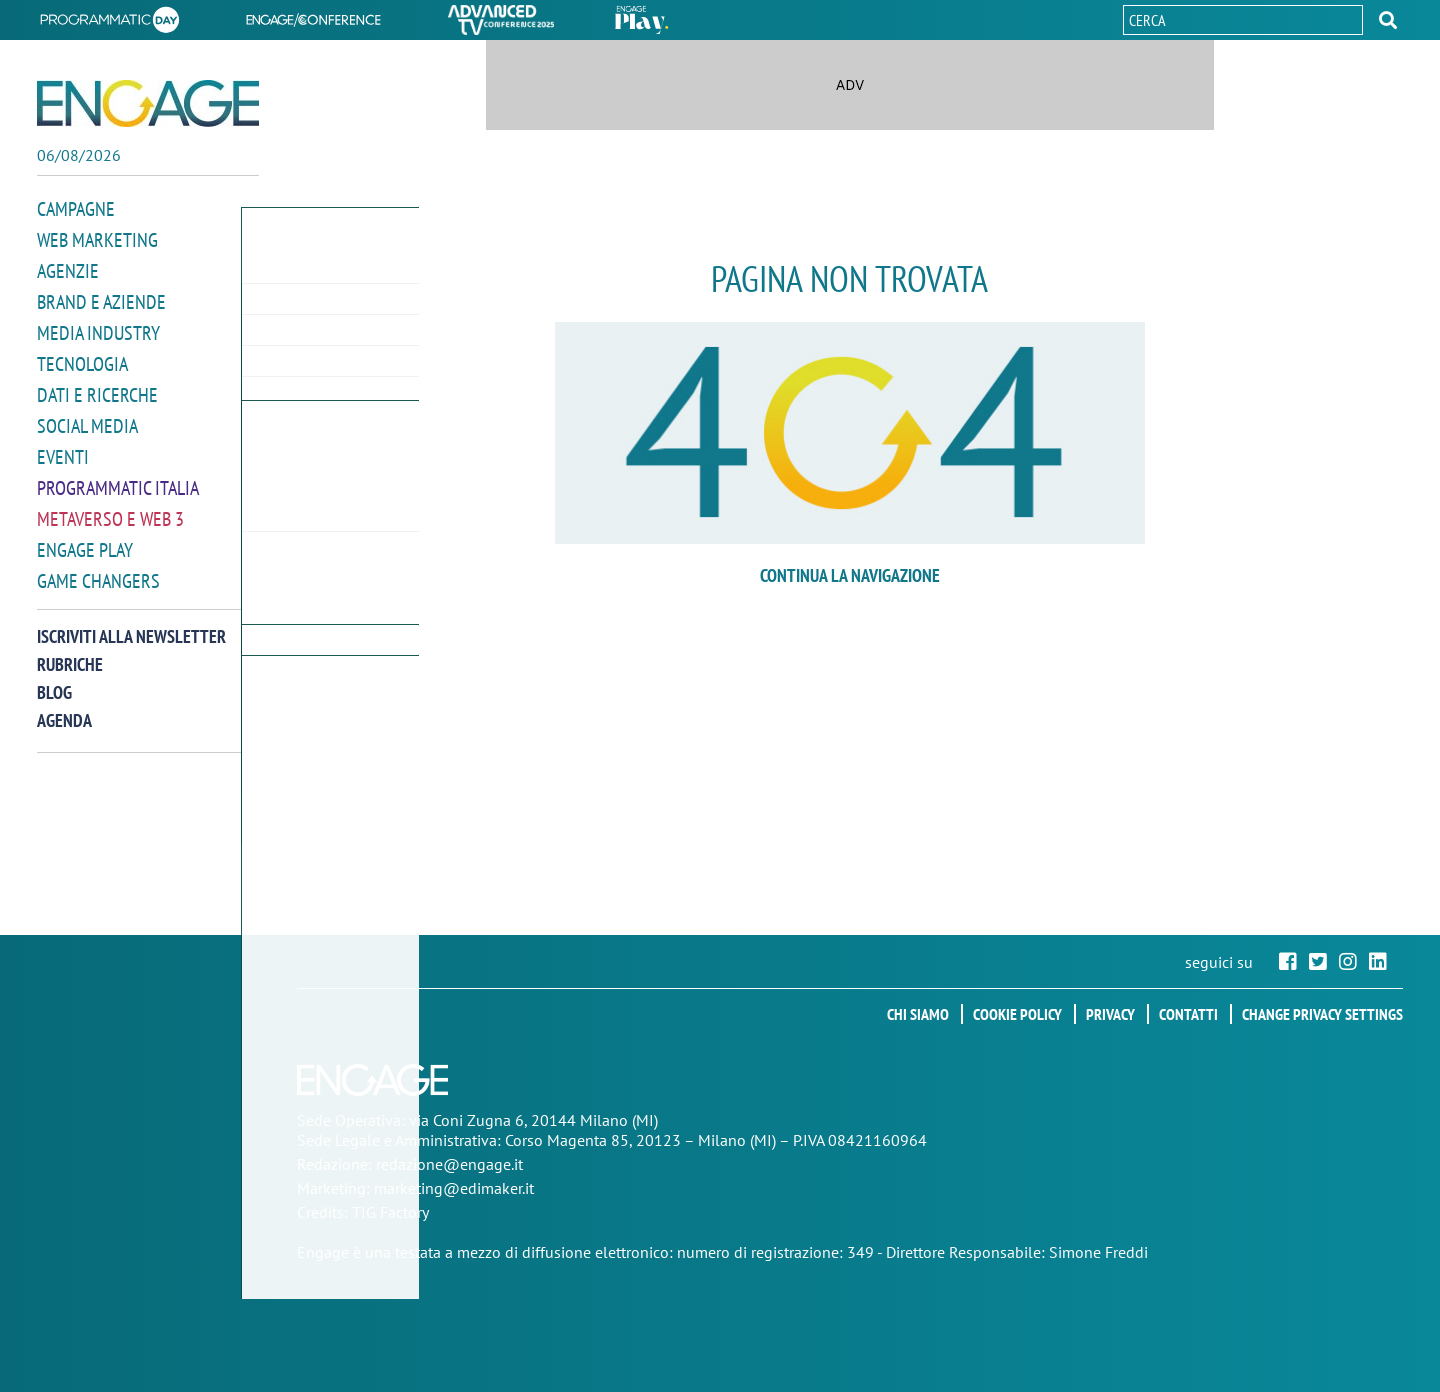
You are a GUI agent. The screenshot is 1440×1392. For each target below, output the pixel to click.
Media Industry (98, 328)
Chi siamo (918, 1014)
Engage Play (85, 538)
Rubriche (70, 651)
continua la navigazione (850, 575)
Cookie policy (1017, 1014)
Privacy (1110, 1014)
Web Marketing (97, 238)
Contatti (1188, 1014)
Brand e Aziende (101, 298)
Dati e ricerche (97, 388)
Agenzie (68, 268)
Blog (54, 679)
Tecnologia (82, 358)
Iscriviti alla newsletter (131, 623)
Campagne (76, 208)
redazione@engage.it (449, 1164)
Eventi (63, 448)
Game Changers (98, 568)
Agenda (64, 707)
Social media (87, 418)
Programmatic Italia (118, 478)
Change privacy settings (1322, 1014)
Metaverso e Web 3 (110, 508)
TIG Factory (390, 1212)
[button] (1388, 20)
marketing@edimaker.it (454, 1188)
